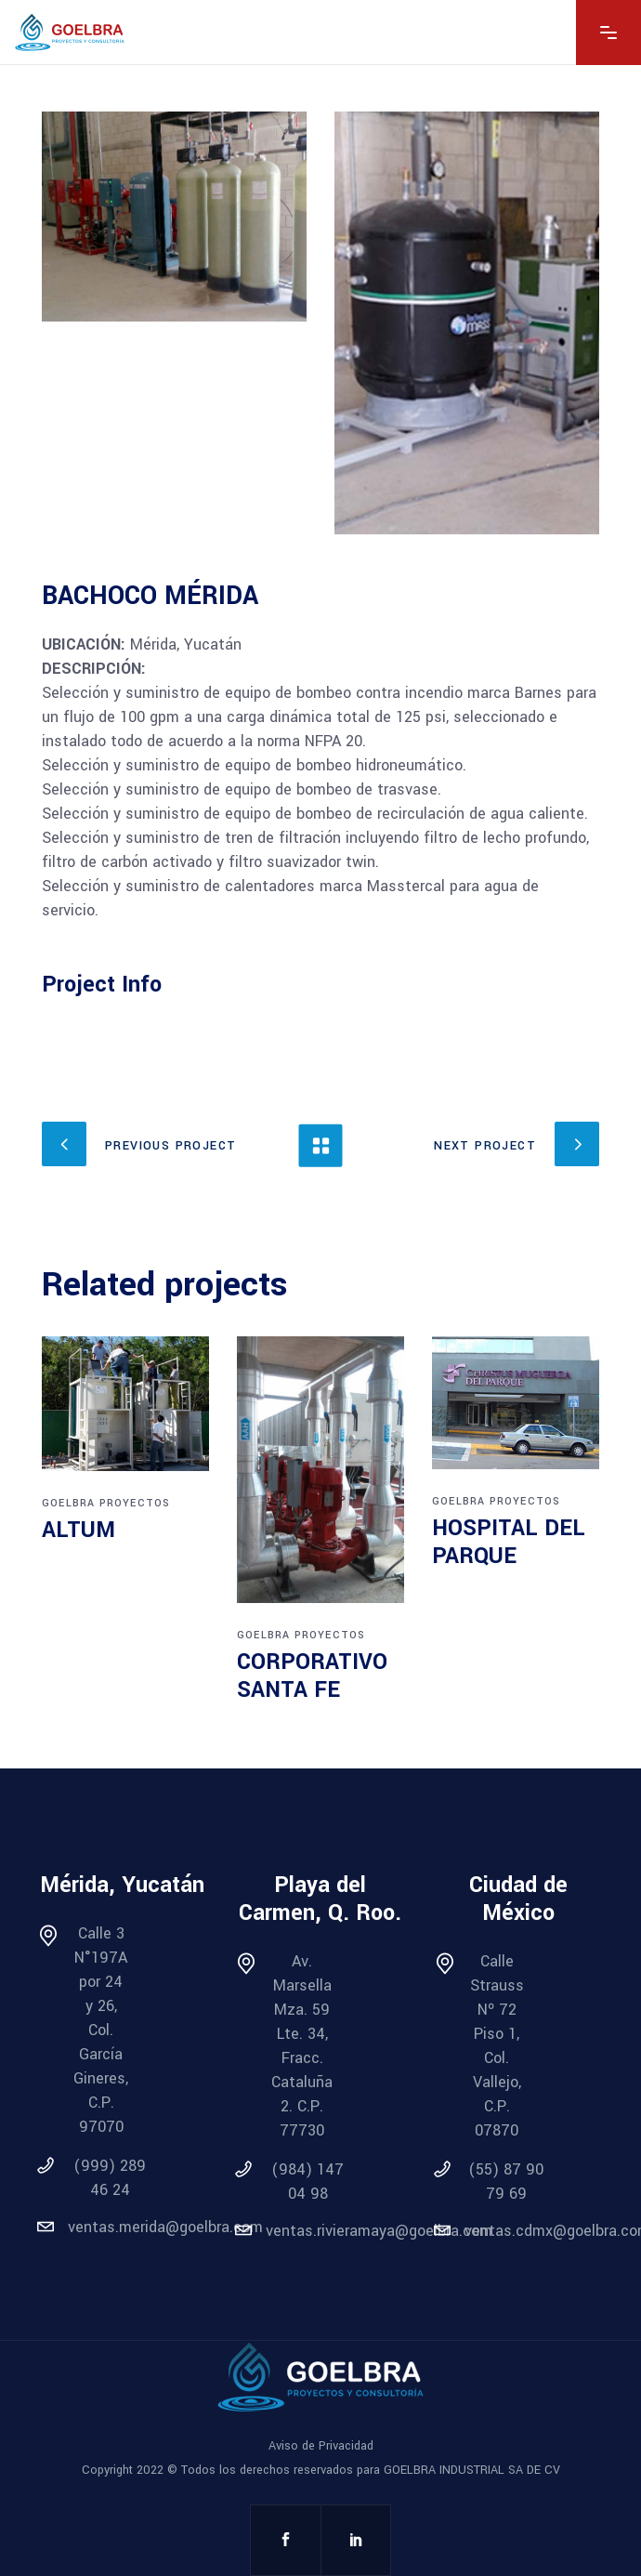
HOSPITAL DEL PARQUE (508, 1542)
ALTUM (78, 1530)
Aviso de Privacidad (320, 2446)
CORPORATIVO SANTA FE (312, 1676)
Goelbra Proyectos (106, 1503)
